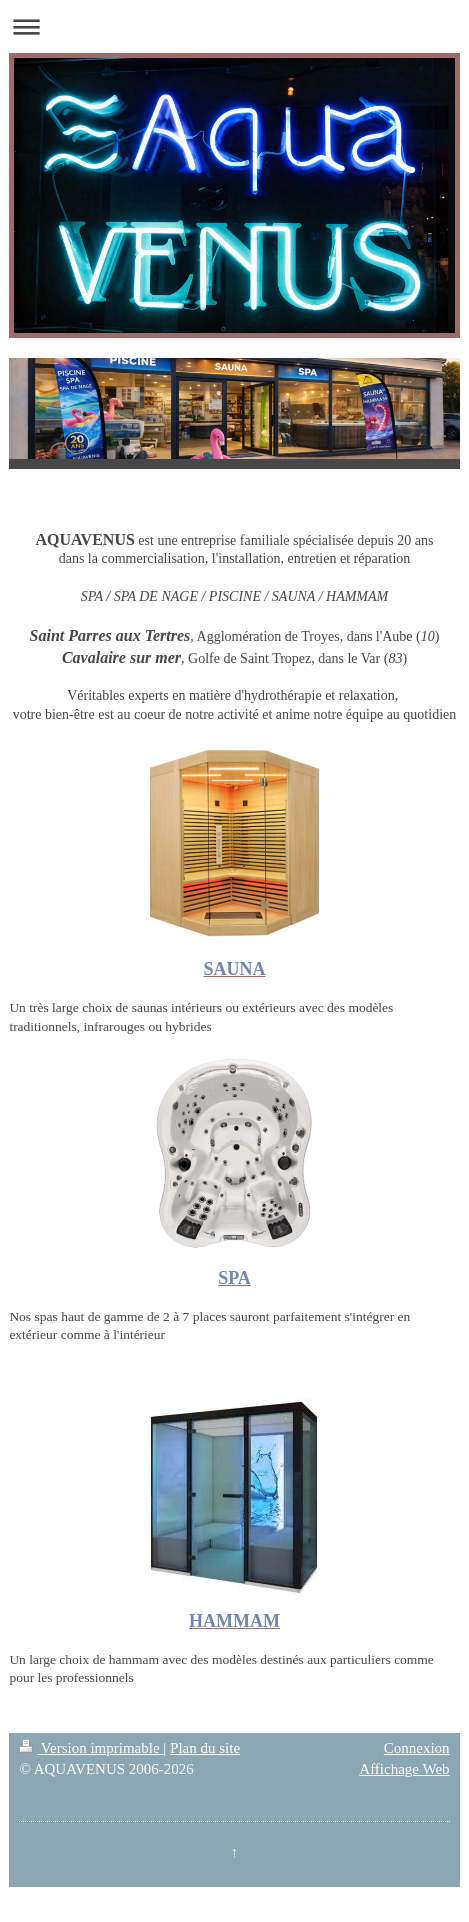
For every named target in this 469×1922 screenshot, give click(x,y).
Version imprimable (91, 1748)
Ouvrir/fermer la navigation (234, 26)
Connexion (417, 1748)
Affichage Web (404, 1769)
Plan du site (205, 1748)
